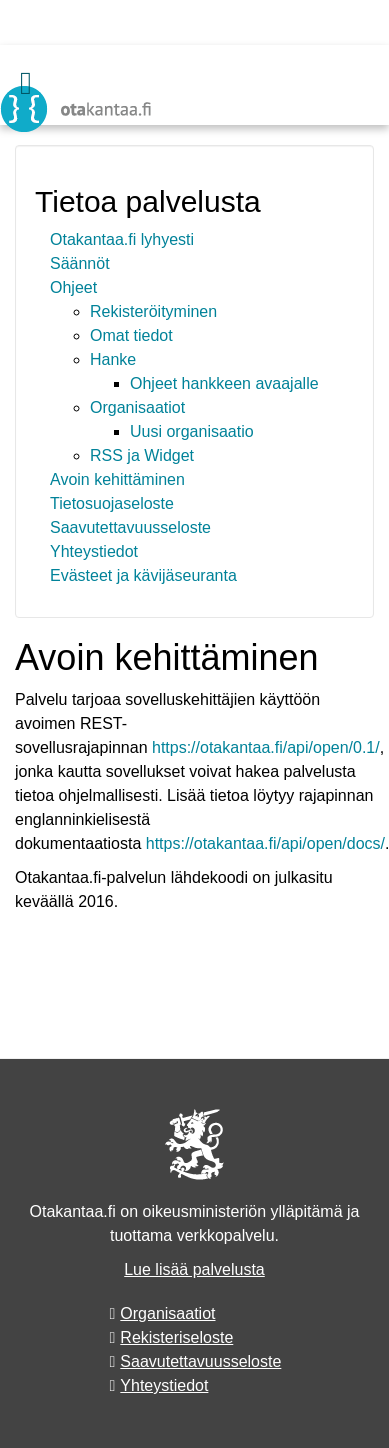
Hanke (113, 359)
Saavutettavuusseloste (130, 527)
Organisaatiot (137, 407)
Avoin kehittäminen (117, 479)
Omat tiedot (131, 335)
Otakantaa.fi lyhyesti (122, 239)
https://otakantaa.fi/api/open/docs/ (265, 843)
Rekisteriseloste (176, 1337)
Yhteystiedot (94, 551)
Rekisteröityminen (153, 311)
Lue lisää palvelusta (194, 1269)
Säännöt (80, 263)
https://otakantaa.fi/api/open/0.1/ (266, 747)
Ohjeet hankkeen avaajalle (224, 383)
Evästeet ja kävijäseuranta (143, 575)
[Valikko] (26, 83)
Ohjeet (73, 287)
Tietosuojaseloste (112, 503)
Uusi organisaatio (192, 431)
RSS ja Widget (142, 455)
